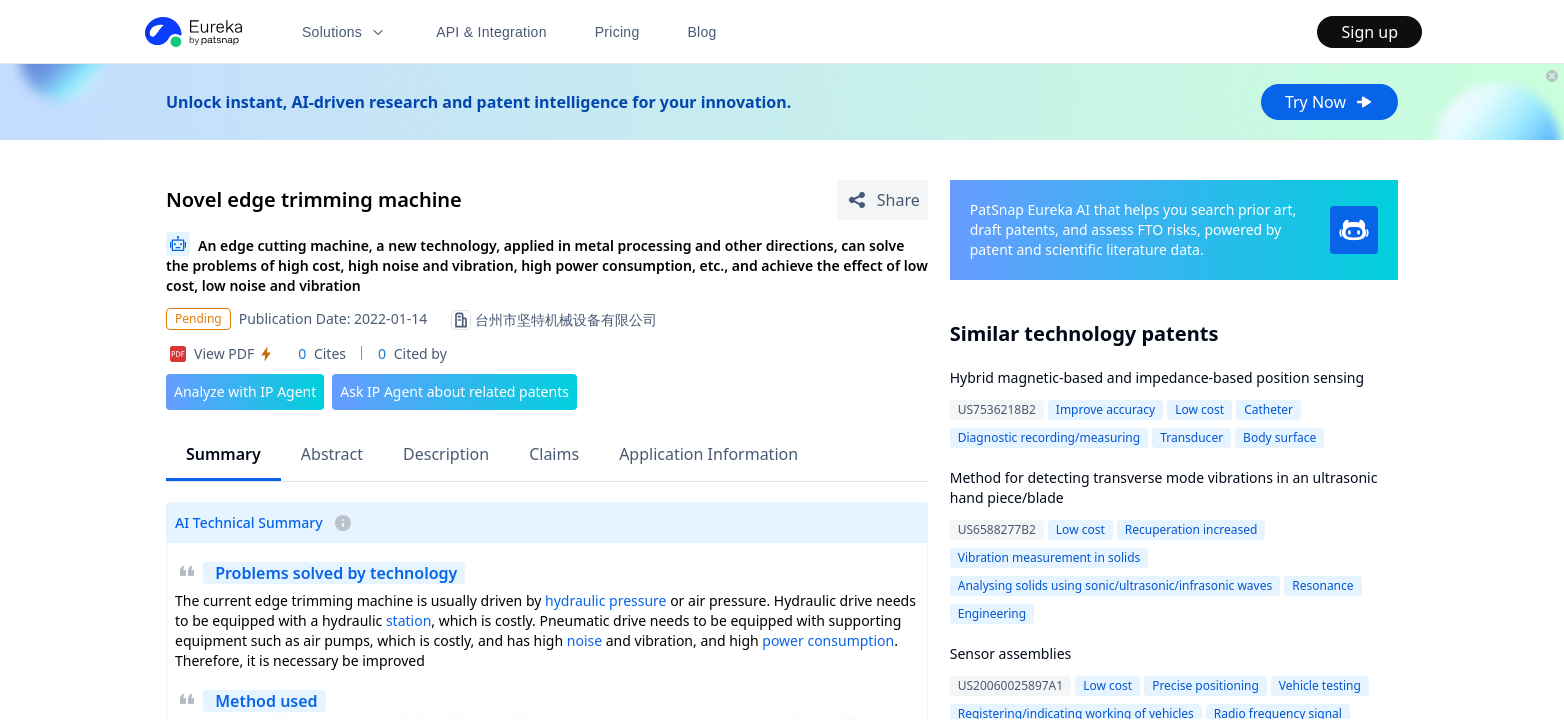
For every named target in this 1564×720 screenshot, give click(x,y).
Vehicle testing (1320, 685)
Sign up (1369, 32)
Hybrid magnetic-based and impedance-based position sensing (1157, 377)
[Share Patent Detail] (882, 200)
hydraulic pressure (605, 600)
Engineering (992, 613)
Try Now (1329, 102)
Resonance (1322, 585)
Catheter (1268, 409)
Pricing (617, 32)
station (408, 620)
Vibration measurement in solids (1049, 557)
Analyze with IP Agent (245, 391)
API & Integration (491, 32)
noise (584, 640)
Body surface (1279, 437)
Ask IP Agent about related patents (454, 391)
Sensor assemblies (1011, 653)
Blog (702, 32)
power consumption (828, 640)
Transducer (1191, 437)
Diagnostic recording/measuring (1049, 437)
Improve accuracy (1105, 409)
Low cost (1199, 409)
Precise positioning (1205, 685)
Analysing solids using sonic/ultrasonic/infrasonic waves (1115, 585)
